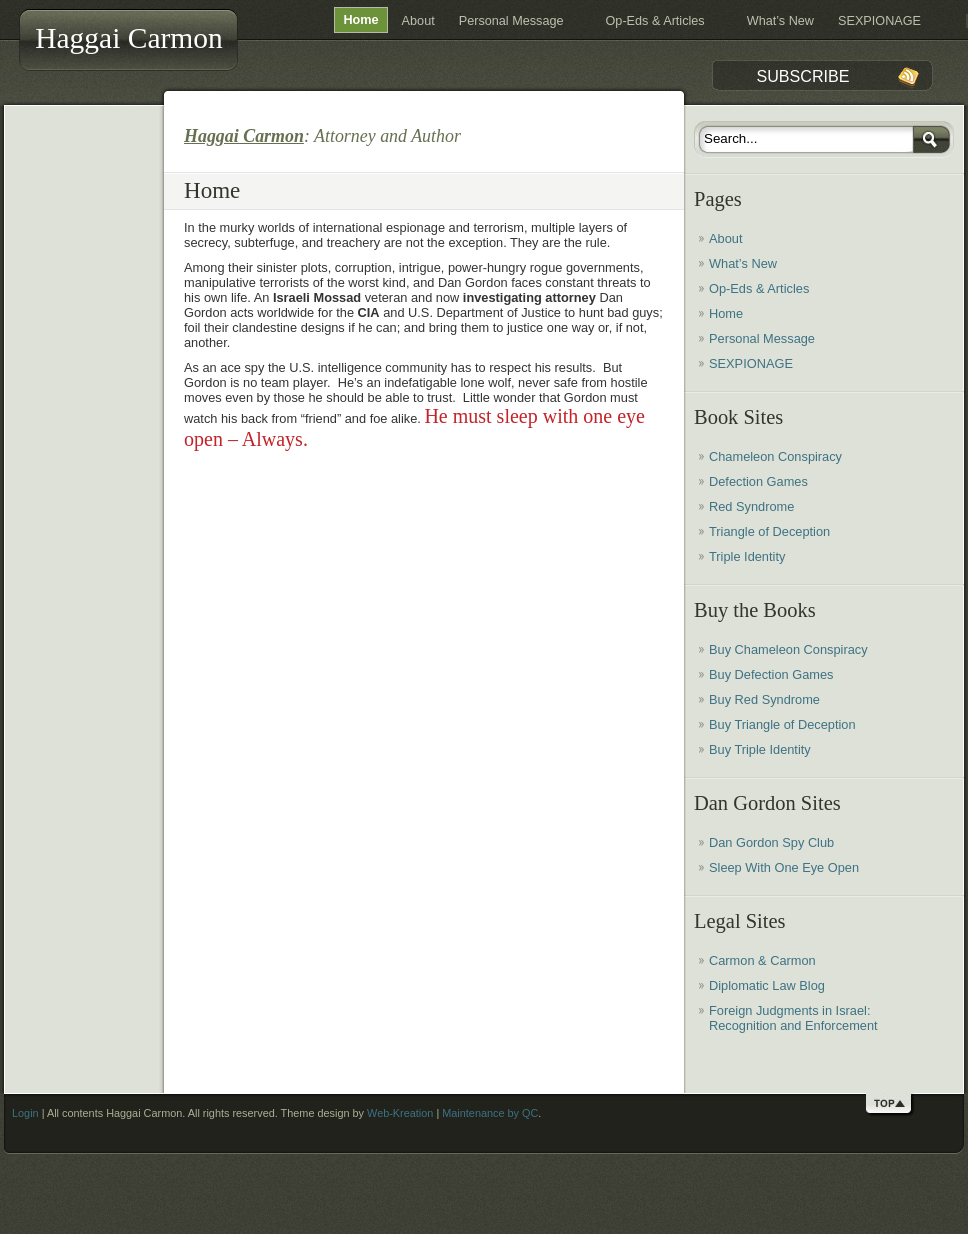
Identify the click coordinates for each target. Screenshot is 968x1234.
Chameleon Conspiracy (775, 456)
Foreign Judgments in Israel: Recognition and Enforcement (793, 1018)
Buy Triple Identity (760, 749)
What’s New (780, 21)
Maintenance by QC (490, 1113)
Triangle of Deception (769, 531)
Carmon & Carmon (762, 960)
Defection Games (758, 481)
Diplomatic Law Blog (767, 985)
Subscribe (802, 76)
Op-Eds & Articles (655, 21)
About (418, 21)
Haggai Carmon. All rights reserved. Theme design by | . (323, 1113)
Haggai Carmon (129, 38)
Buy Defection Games (771, 674)
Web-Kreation (400, 1113)
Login (25, 1113)
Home (360, 20)
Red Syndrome (751, 506)
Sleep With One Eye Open (784, 867)
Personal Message (511, 21)
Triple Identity (747, 556)
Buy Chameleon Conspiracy (788, 649)
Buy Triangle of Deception (782, 724)
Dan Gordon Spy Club (771, 842)
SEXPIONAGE (879, 21)
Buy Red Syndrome (764, 699)
